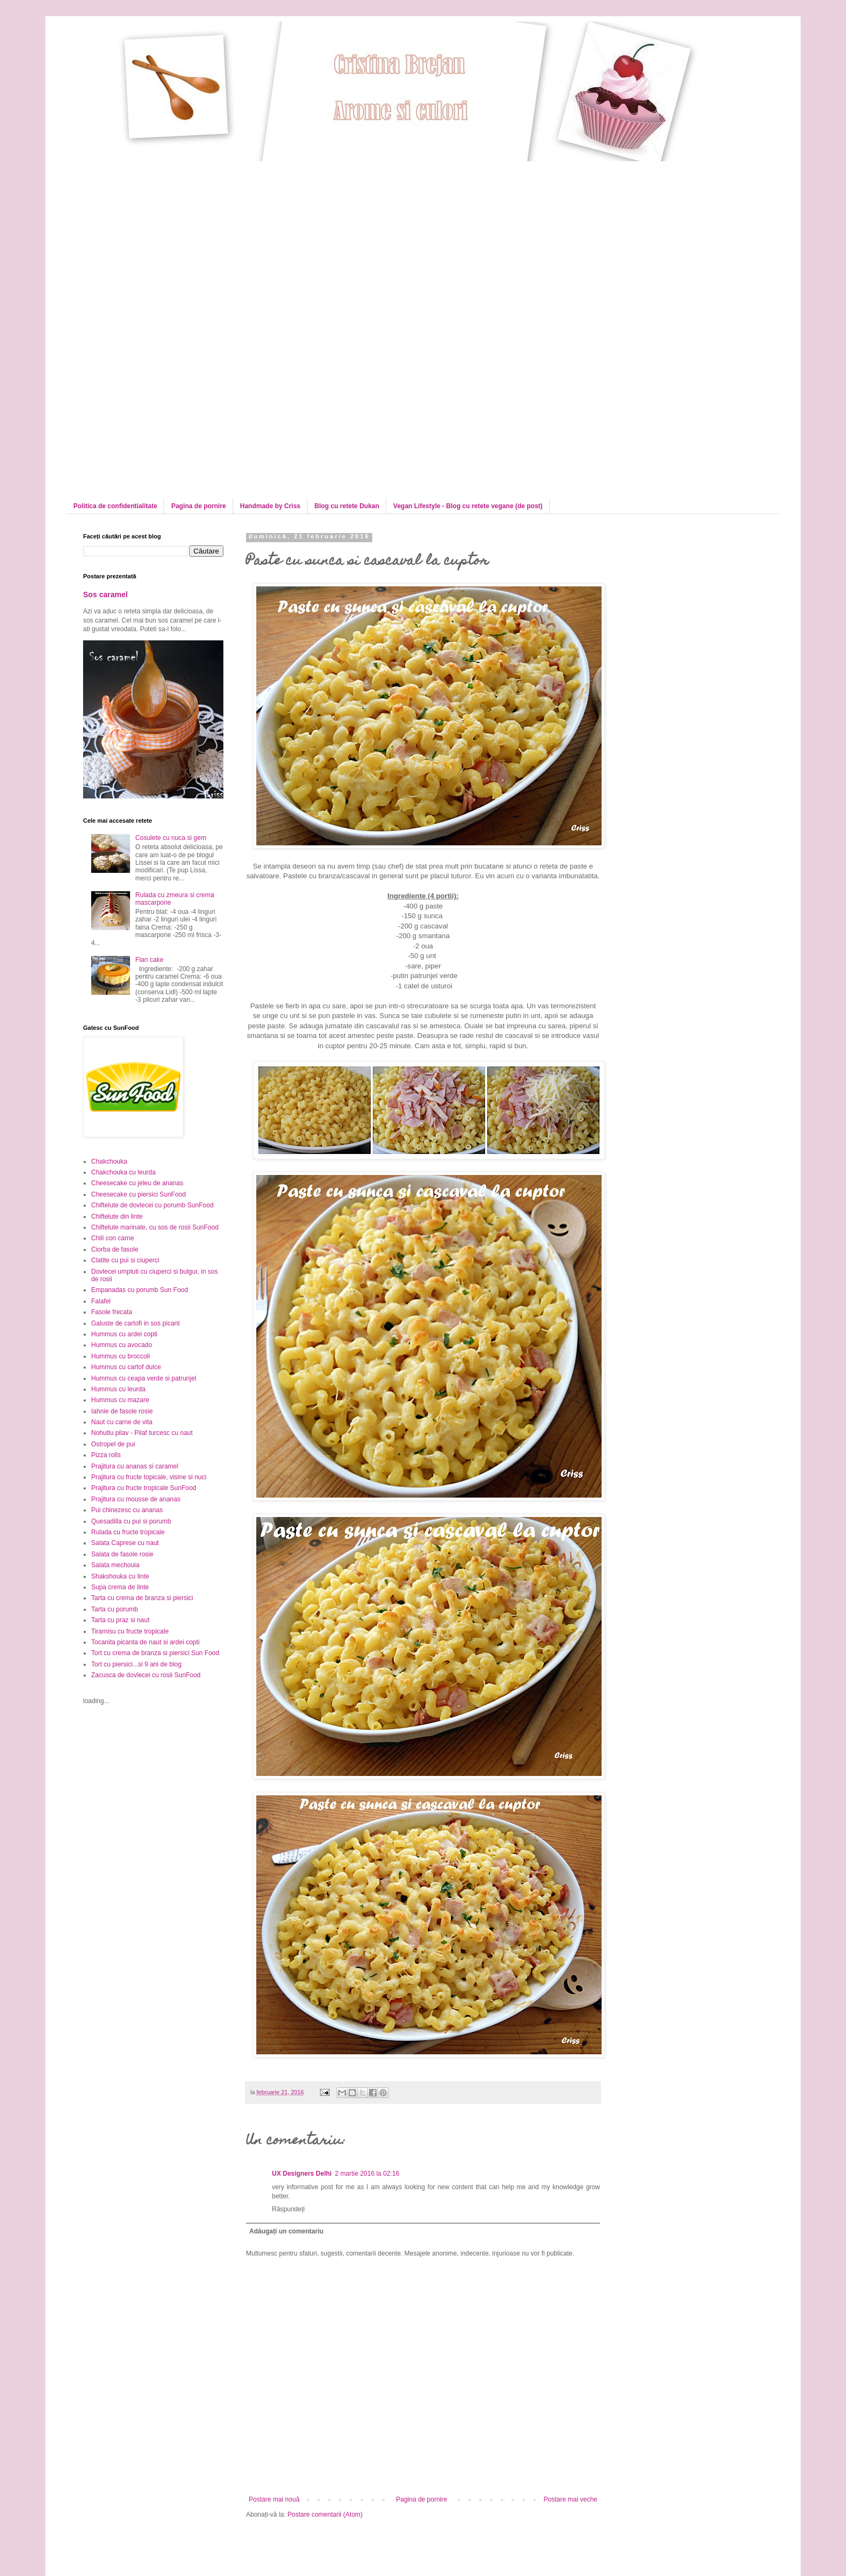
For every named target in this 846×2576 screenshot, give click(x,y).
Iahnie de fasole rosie (122, 1411)
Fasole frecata (111, 1312)
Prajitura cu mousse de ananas (135, 1499)
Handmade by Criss (270, 506)
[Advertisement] (173, 236)
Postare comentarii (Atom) (325, 2514)
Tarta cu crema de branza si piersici (142, 1598)
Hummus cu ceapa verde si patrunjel (143, 1378)
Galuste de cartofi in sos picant (135, 1323)
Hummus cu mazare (120, 1400)
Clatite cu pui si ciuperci (125, 1260)
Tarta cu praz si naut (120, 1620)
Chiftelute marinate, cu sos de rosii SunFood (155, 1227)
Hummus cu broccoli (120, 1356)
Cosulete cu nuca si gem (170, 838)
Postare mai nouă (274, 2499)
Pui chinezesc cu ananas (127, 1510)
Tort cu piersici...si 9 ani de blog (136, 1664)
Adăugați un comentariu (286, 2231)
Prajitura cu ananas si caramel (134, 1466)
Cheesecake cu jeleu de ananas (137, 1183)
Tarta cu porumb (114, 1609)
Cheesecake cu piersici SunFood (138, 1194)
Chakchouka (109, 1161)
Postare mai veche (570, 2499)
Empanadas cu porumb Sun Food (139, 1290)
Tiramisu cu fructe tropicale (130, 1631)
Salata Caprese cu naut (125, 1543)
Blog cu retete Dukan (347, 506)
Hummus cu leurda (118, 1389)
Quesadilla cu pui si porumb (131, 1521)
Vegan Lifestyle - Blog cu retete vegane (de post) (468, 506)
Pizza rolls (106, 1455)
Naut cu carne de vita (121, 1422)
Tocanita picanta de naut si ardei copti (145, 1642)
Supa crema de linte (120, 1587)
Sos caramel (105, 594)
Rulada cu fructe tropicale (128, 1532)
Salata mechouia (115, 1565)
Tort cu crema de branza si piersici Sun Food (155, 1653)
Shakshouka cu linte (120, 1576)
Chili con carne (112, 1238)
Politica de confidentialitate (115, 506)
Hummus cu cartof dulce (126, 1367)
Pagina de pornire (198, 506)
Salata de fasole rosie (122, 1554)
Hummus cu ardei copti (124, 1334)
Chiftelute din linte (116, 1216)
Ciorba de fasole (114, 1249)
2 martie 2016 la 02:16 (367, 2173)
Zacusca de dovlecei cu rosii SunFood (146, 1675)
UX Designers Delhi (302, 2173)
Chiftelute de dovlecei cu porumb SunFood (152, 1205)
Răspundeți (288, 2209)
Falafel (101, 1301)
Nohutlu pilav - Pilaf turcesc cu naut (142, 1433)
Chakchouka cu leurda (123, 1172)
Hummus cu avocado (121, 1345)
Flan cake (149, 960)
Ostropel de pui (113, 1444)
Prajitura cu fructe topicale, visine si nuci (148, 1477)
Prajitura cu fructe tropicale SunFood (143, 1488)
